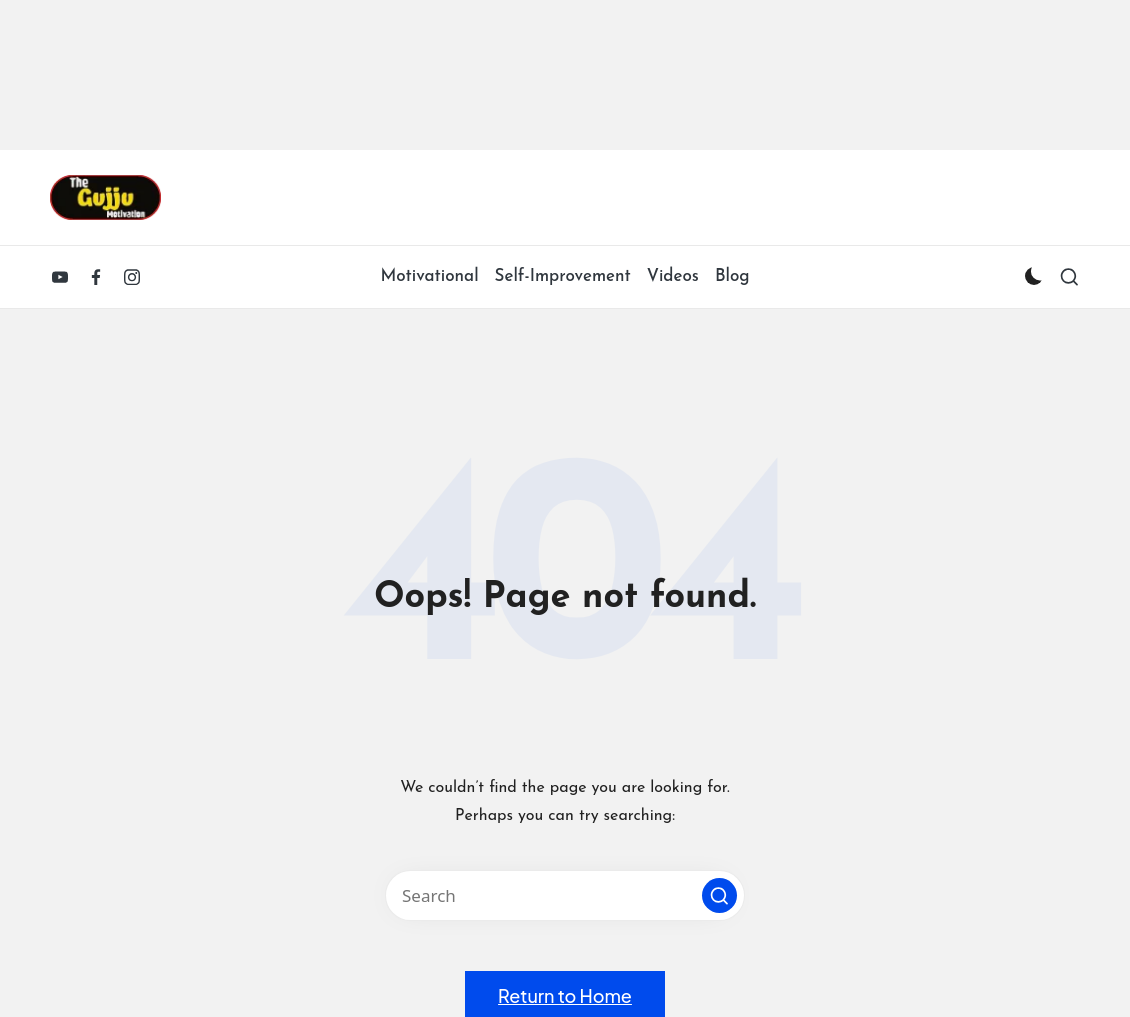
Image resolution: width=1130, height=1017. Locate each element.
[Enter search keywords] (565, 895)
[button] (719, 895)
